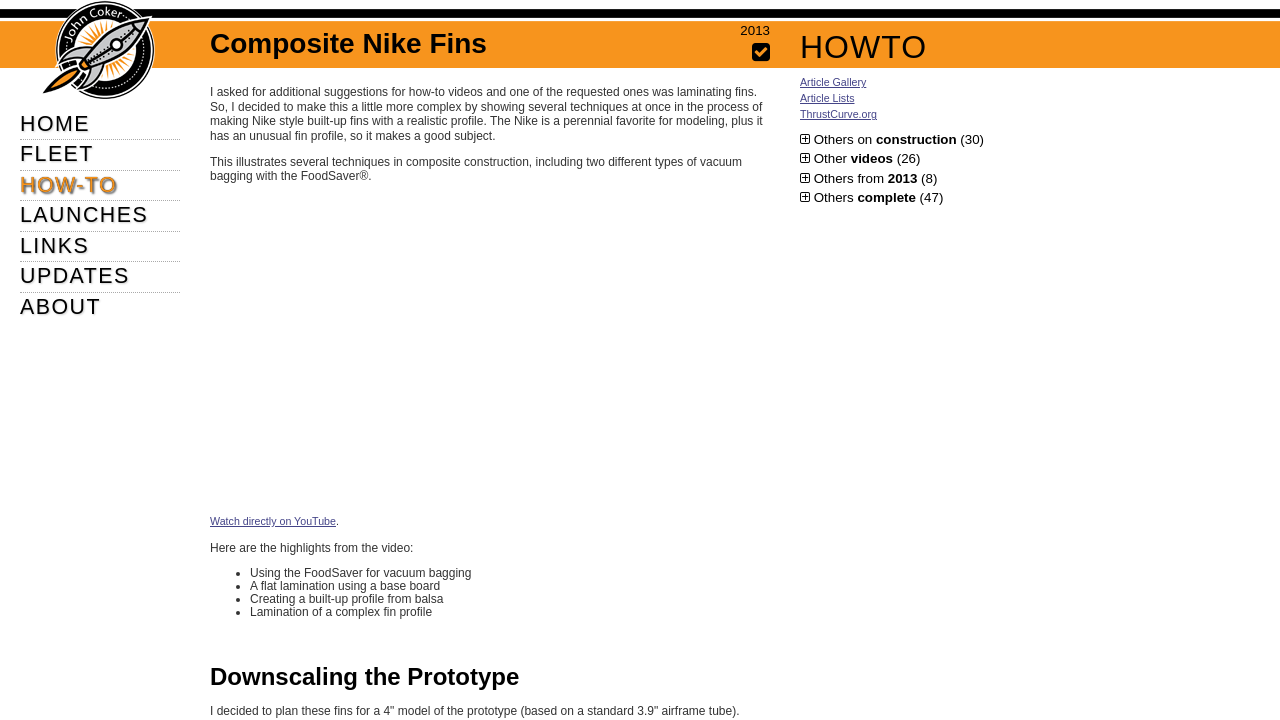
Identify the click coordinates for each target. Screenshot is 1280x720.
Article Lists (827, 98)
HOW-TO (68, 185)
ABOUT (60, 307)
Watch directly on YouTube (273, 521)
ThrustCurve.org (838, 114)
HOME (55, 124)
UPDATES (75, 276)
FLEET (57, 154)
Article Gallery (833, 82)
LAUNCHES (84, 215)
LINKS (54, 246)
